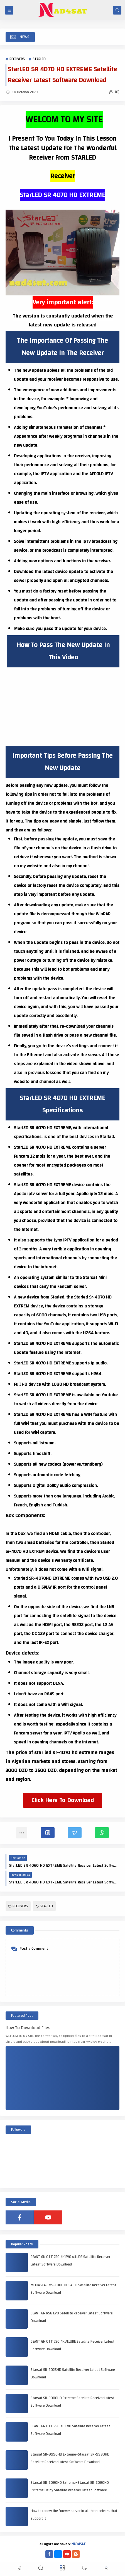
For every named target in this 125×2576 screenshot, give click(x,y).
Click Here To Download (62, 1800)
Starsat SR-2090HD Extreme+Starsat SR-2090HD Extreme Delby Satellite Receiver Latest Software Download (70, 2490)
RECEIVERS (17, 59)
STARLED (39, 59)
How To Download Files (28, 2028)
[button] (48, 1832)
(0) (114, 92)
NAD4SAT (79, 2544)
